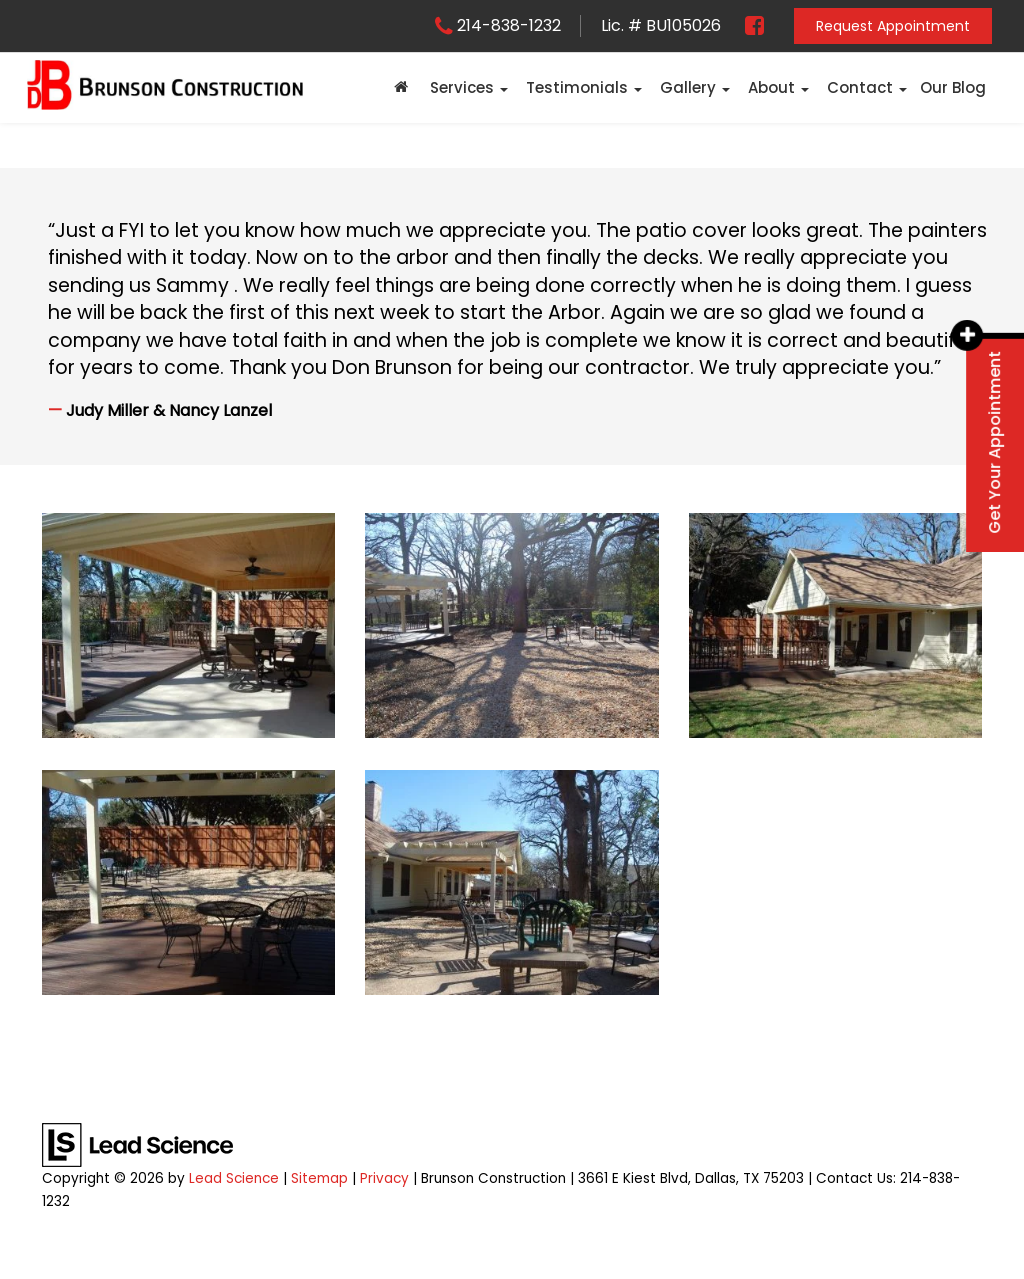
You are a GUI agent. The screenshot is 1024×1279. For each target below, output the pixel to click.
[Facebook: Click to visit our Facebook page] (747, 25)
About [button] (771, 87)
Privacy (384, 1178)
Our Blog (953, 87)
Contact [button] (860, 87)
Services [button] (462, 87)
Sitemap (319, 1178)
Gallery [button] (688, 87)
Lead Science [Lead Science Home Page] (234, 1178)
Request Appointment (893, 26)
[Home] (401, 88)
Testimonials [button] (577, 87)
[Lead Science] (137, 1144)
